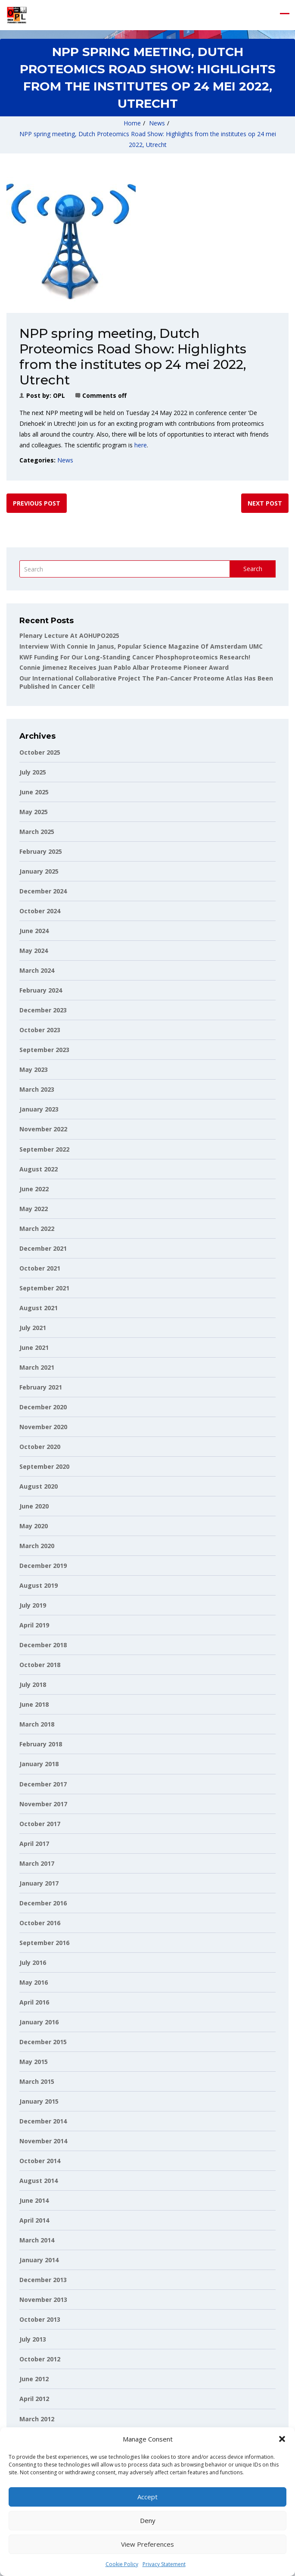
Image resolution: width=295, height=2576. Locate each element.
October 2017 (39, 1824)
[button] (282, 2439)
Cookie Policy (122, 2564)
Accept (147, 2496)
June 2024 (34, 931)
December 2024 (43, 891)
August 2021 (38, 1308)
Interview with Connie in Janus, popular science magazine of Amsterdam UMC (141, 646)
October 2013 (39, 2319)
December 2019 (43, 1565)
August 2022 (38, 1169)
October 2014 (39, 2161)
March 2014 (36, 2240)
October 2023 (39, 1030)
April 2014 (34, 2220)
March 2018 (36, 1724)
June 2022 (34, 1189)
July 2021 (32, 1328)
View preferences (147, 2544)
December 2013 (43, 2280)
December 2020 (43, 1407)
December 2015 (43, 2042)
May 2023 (33, 1069)
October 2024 (39, 911)
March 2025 (36, 831)
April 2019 (34, 1625)
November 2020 (43, 1427)
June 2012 (34, 2379)
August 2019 (38, 1585)
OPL (59, 395)
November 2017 (43, 1804)
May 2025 (33, 812)
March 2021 (36, 1367)
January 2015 (39, 2101)
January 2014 (39, 2260)
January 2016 (39, 2022)
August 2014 (38, 2180)
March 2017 (36, 1863)
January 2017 (39, 1883)
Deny (147, 2520)
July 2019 (32, 1605)
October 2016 (39, 1923)
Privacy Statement (164, 2564)
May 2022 (33, 1209)
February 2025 (40, 851)
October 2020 (39, 1447)
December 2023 (43, 1010)
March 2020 (36, 1546)
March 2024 (36, 970)
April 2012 (34, 2399)
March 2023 (36, 1089)
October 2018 (39, 1665)
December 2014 (43, 2121)
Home (132, 123)
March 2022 (36, 1228)
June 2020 (34, 1506)
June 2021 (34, 1347)
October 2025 (39, 752)
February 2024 (40, 990)
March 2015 (36, 2081)
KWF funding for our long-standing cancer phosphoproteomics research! (134, 657)
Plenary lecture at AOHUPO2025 (69, 635)
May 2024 (33, 950)
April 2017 (34, 1843)
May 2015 (33, 2062)
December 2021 (43, 1248)
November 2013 (43, 2299)
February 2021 (40, 1387)
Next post (265, 503)
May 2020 (33, 1526)
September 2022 (44, 1149)
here (140, 445)
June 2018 (34, 1704)
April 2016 (34, 2002)
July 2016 (32, 1962)
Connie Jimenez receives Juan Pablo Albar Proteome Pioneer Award (124, 667)
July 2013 (32, 2339)
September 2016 (44, 1943)
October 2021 (39, 1268)
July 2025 (32, 772)
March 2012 (36, 2419)
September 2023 (44, 1050)
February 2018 (40, 1744)
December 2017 (43, 1784)
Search (252, 569)
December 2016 (43, 1903)
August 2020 (38, 1486)
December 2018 (43, 1645)
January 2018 (39, 1764)
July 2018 (32, 1684)
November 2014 (43, 2141)
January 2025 (39, 871)
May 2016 (33, 1982)
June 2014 (34, 2200)
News (157, 123)
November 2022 (43, 1129)
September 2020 (44, 1466)
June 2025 (34, 792)
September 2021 (44, 1288)
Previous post (36, 503)
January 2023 (39, 1109)
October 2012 (39, 2359)
